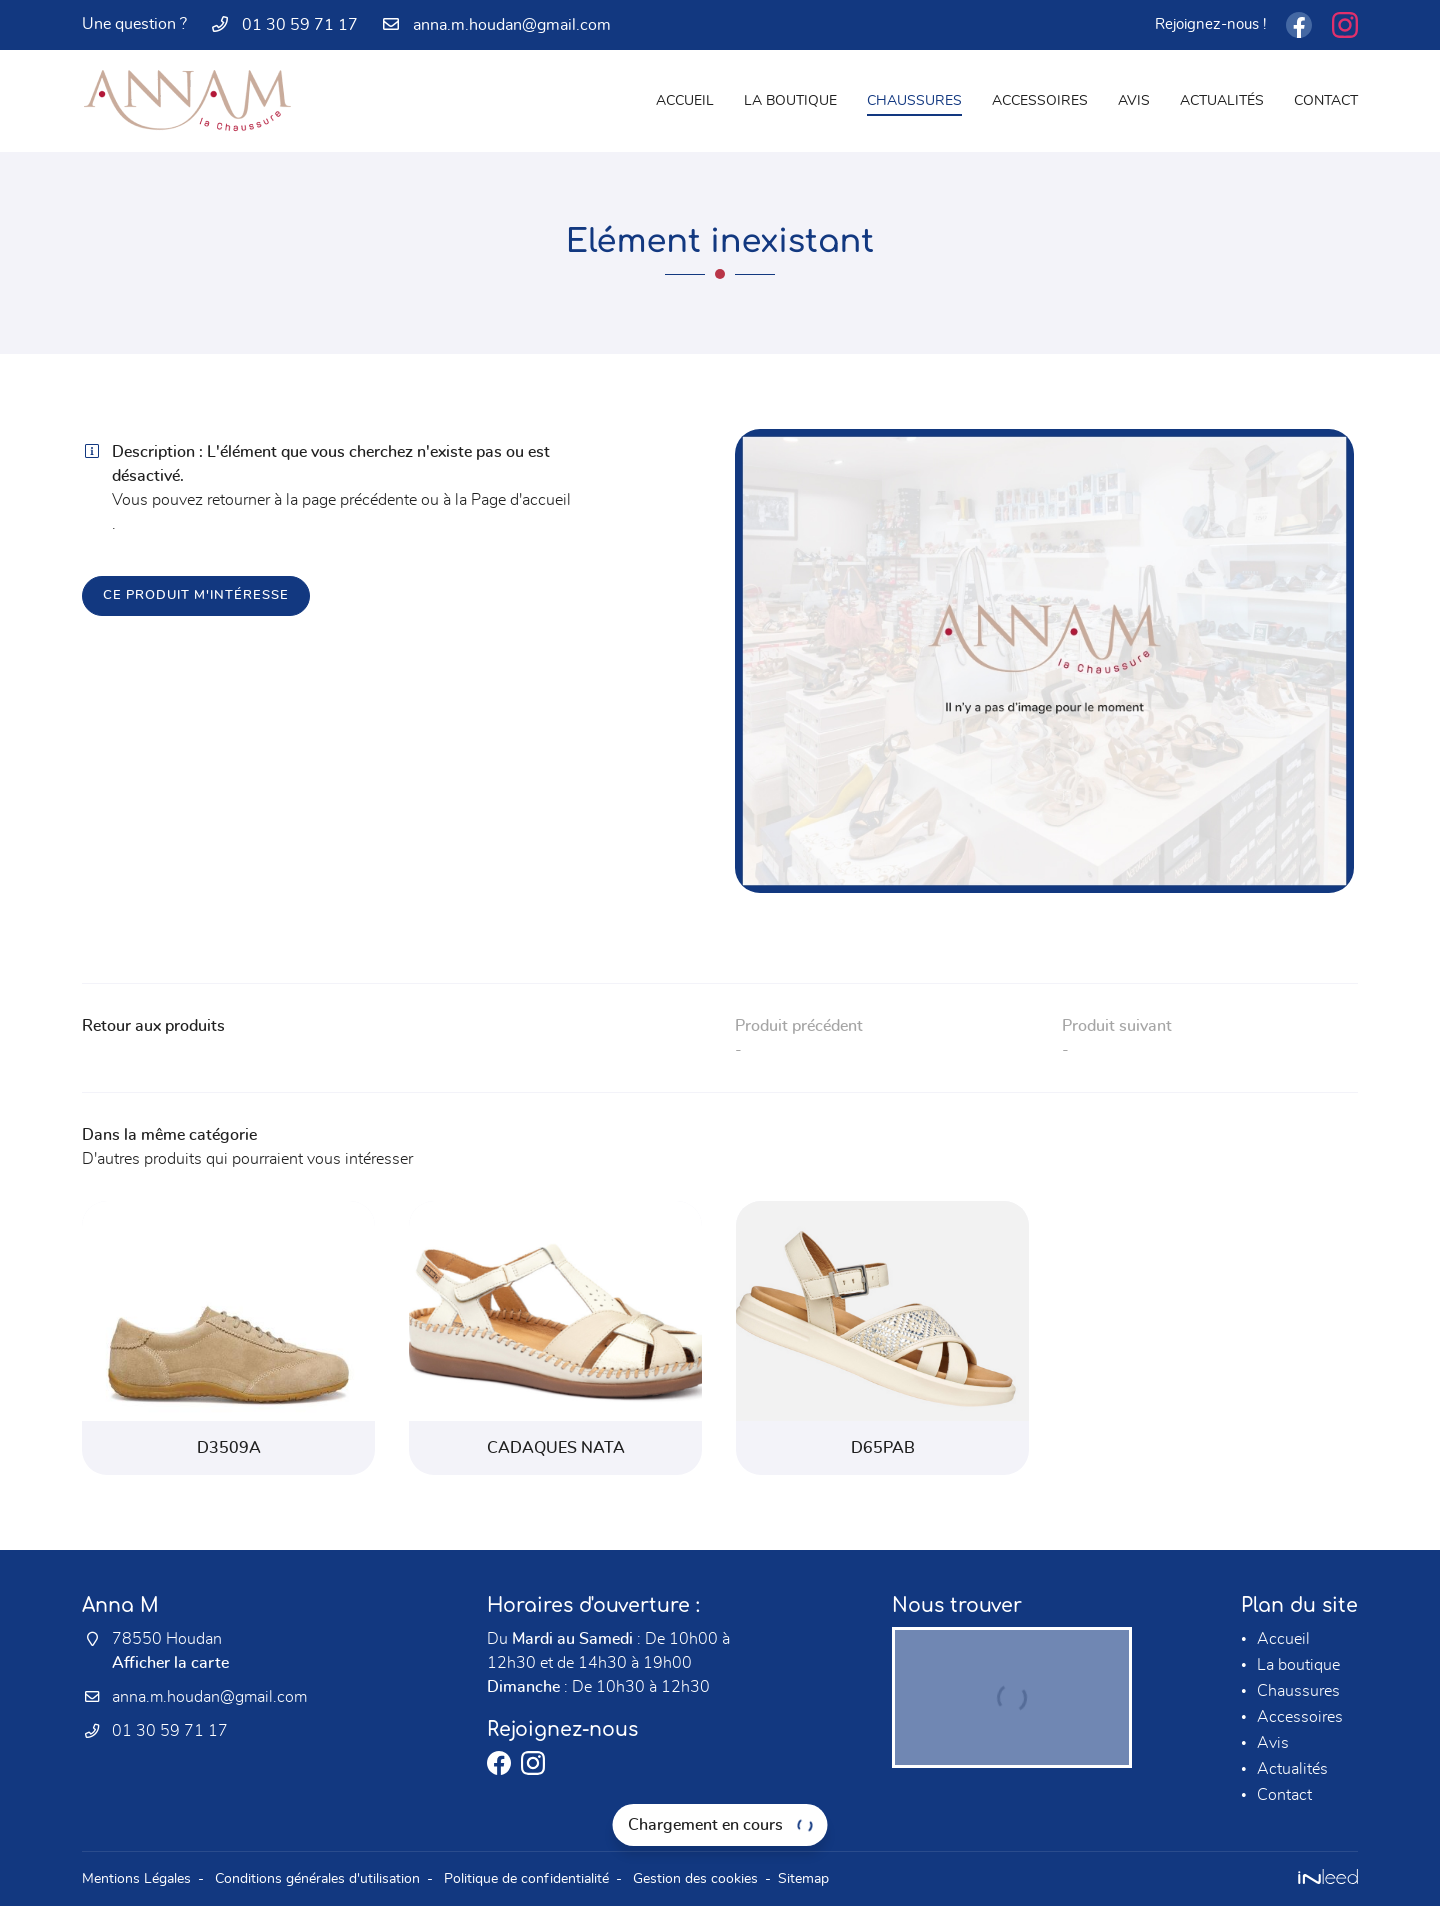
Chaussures (914, 100)
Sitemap (803, 1878)
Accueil (685, 100)
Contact (1326, 100)
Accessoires (1040, 100)
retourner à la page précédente (312, 500)
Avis (1134, 100)
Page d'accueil (521, 500)
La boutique (790, 100)
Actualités (1222, 100)
